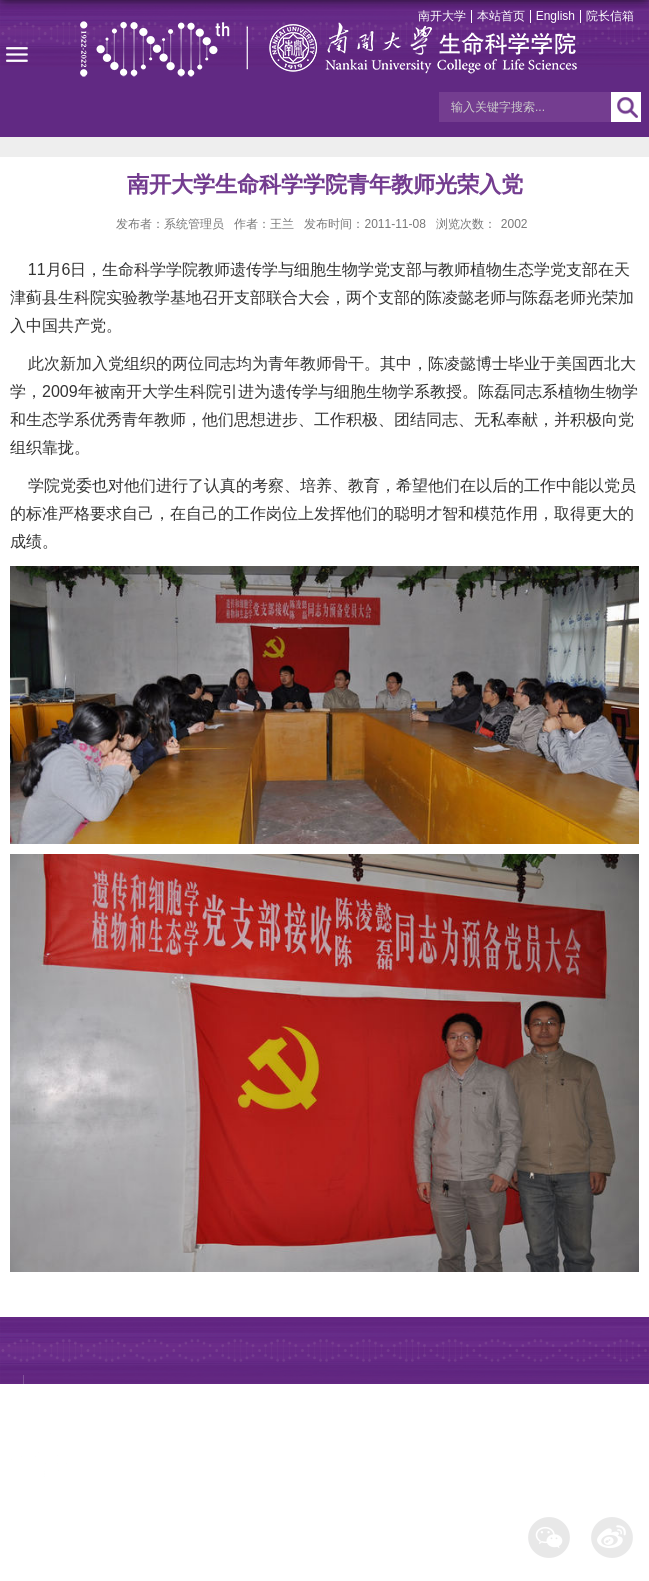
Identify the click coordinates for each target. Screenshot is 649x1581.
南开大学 (442, 16)
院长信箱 (610, 16)
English (555, 16)
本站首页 (501, 16)
